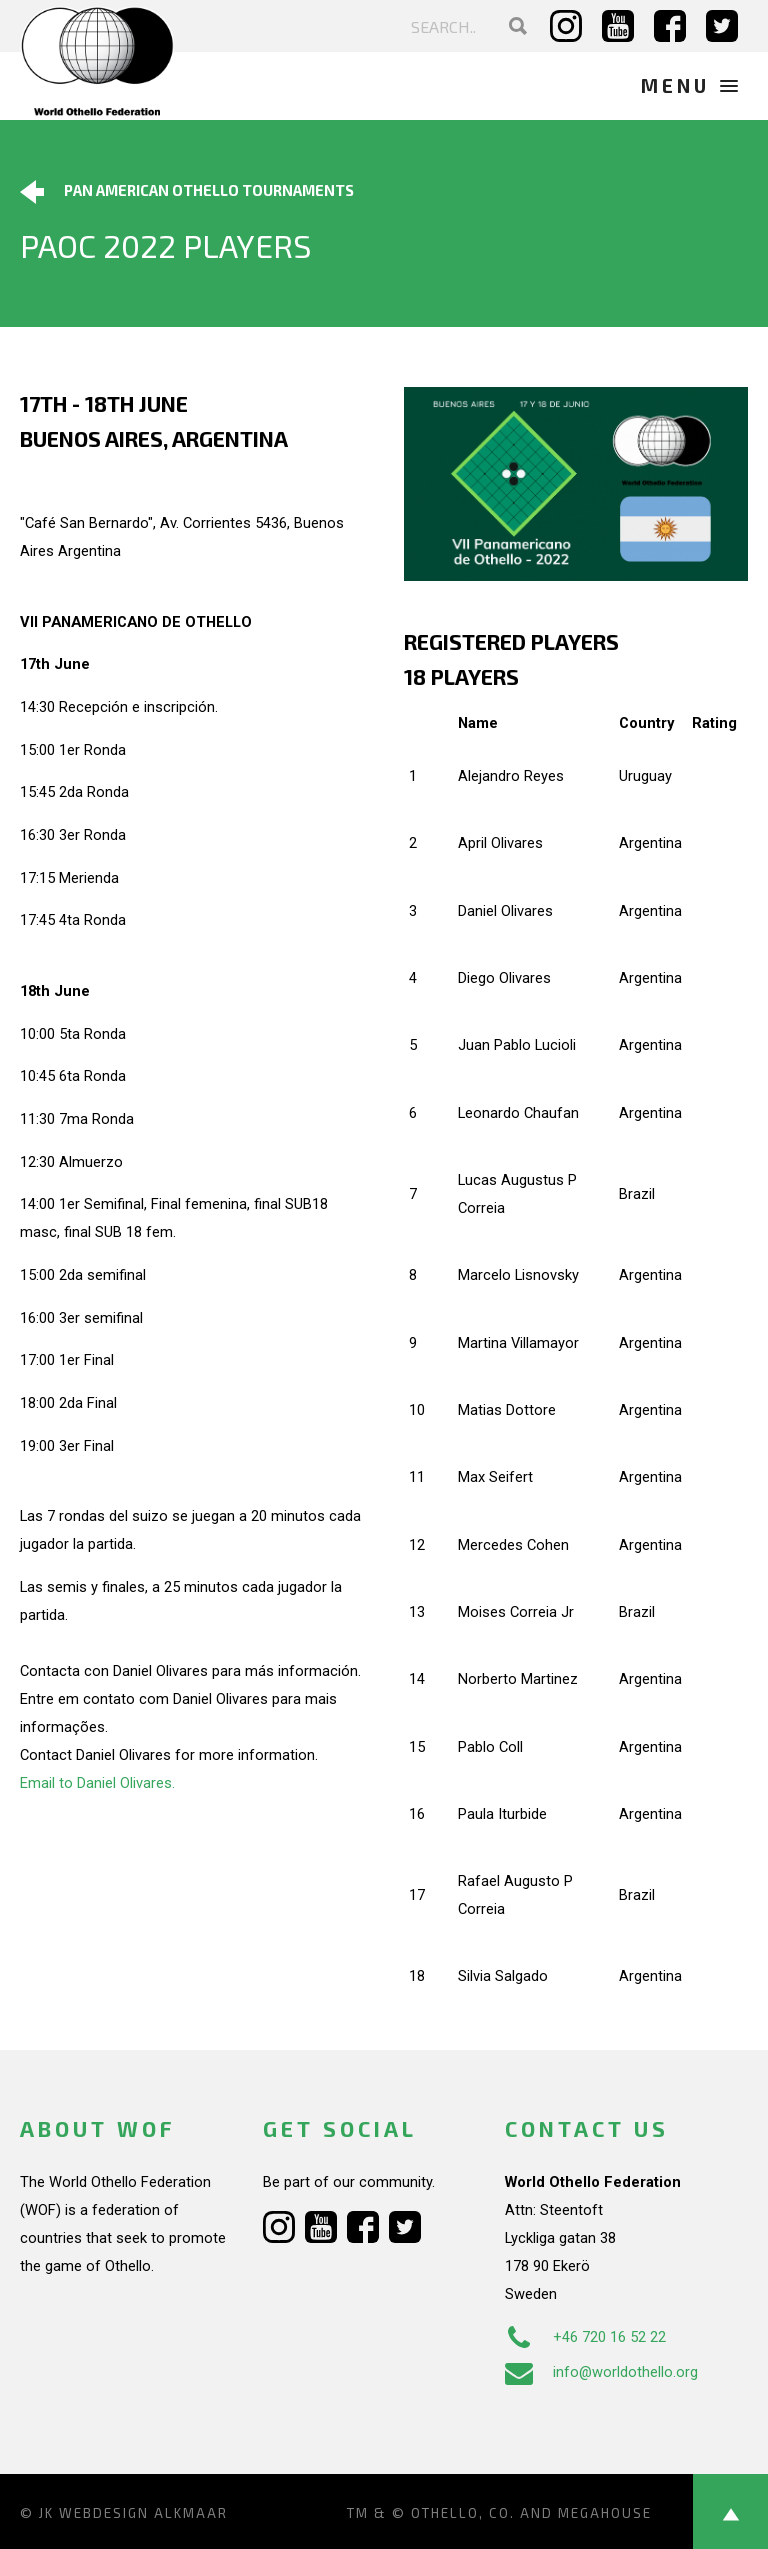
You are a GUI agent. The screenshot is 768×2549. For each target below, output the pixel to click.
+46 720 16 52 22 (585, 2337)
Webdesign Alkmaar (143, 2513)
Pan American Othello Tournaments (187, 192)
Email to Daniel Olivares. (97, 1783)
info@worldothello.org (601, 2372)
